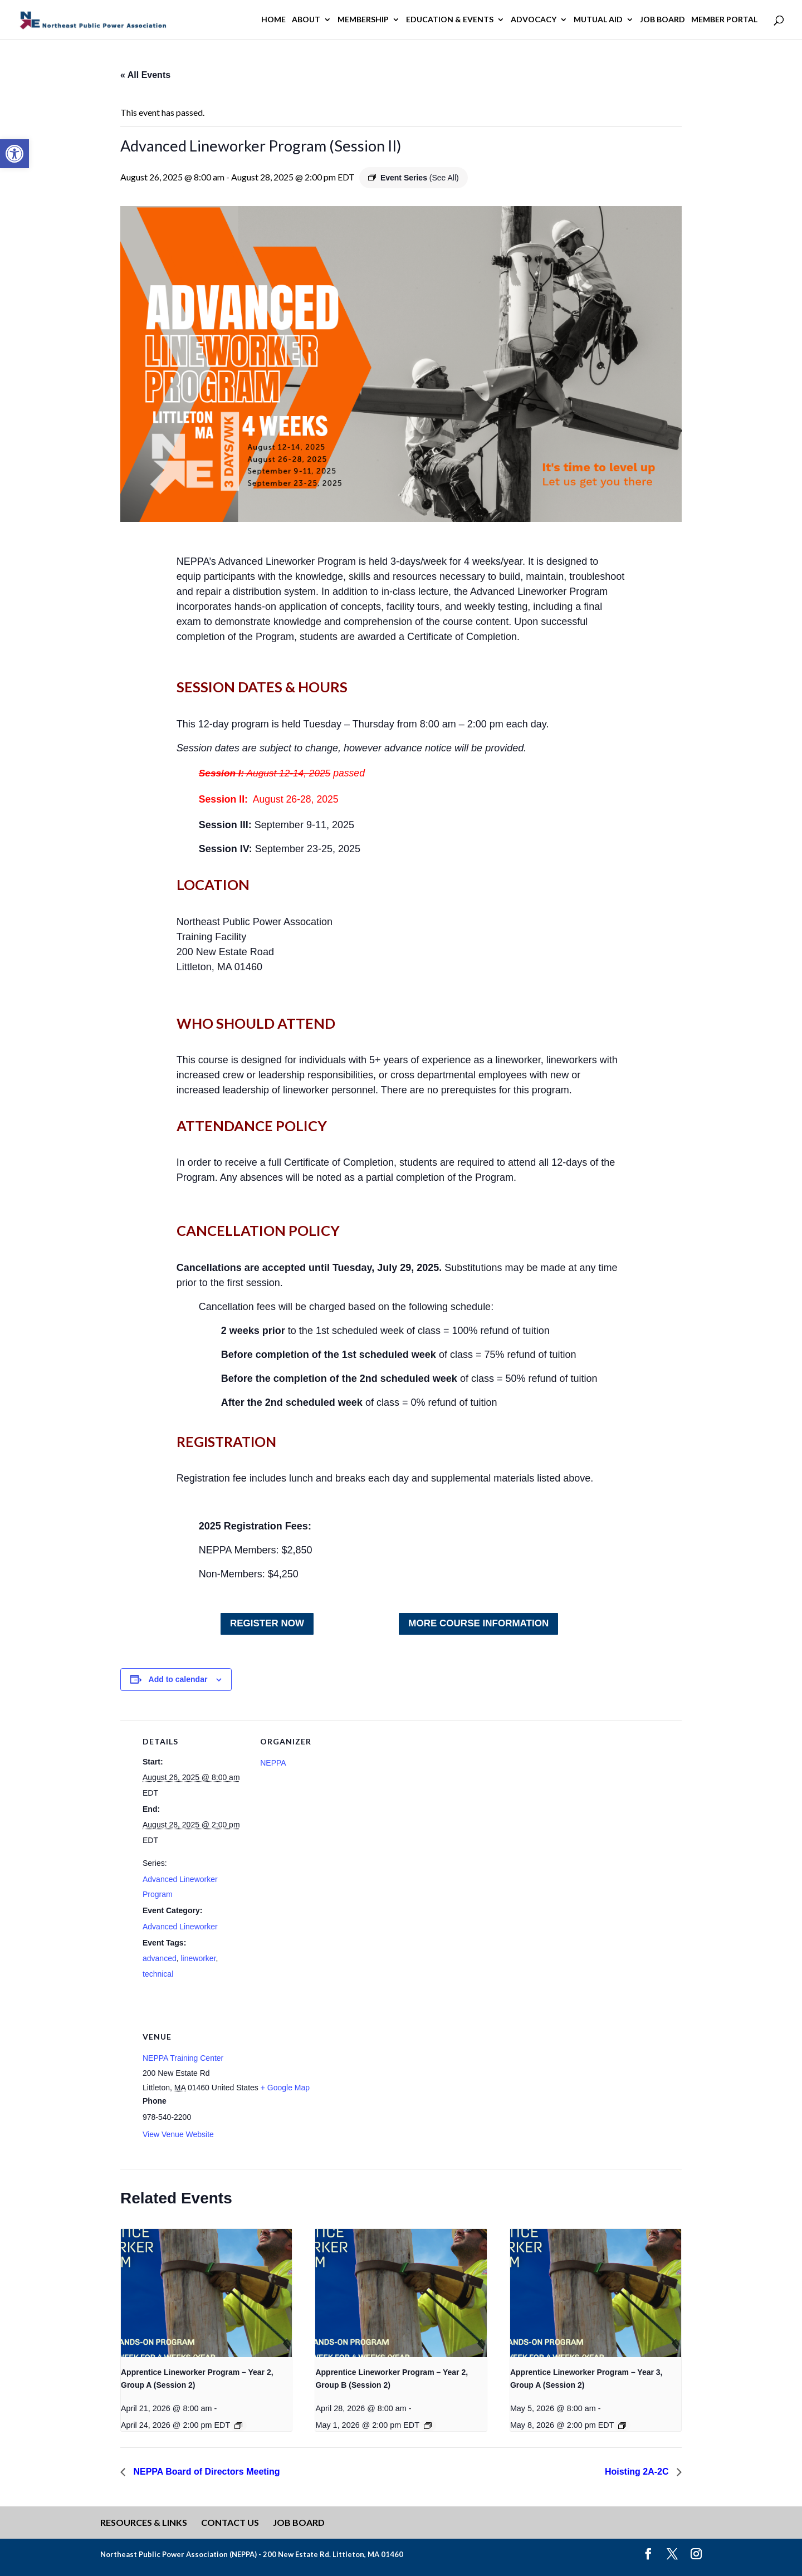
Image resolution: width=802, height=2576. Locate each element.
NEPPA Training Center (183, 2058)
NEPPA (273, 1762)
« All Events (145, 75)
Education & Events (449, 20)
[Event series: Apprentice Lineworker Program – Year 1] (238, 2425)
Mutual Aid (598, 20)
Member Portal (724, 20)
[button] (14, 153)
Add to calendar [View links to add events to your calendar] (178, 1679)
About (306, 20)
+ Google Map (285, 2087)
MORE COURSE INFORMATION (478, 1623)
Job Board (662, 20)
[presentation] (206, 2293)
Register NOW (267, 1623)
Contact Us (230, 2522)
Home (273, 20)
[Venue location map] (434, 2091)
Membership (363, 20)
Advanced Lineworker (180, 1926)
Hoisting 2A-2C (638, 2471)
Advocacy (533, 20)
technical (158, 1973)
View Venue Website (178, 2134)
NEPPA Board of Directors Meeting (205, 2471)
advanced (160, 1958)
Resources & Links (143, 2522)
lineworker (198, 1958)
